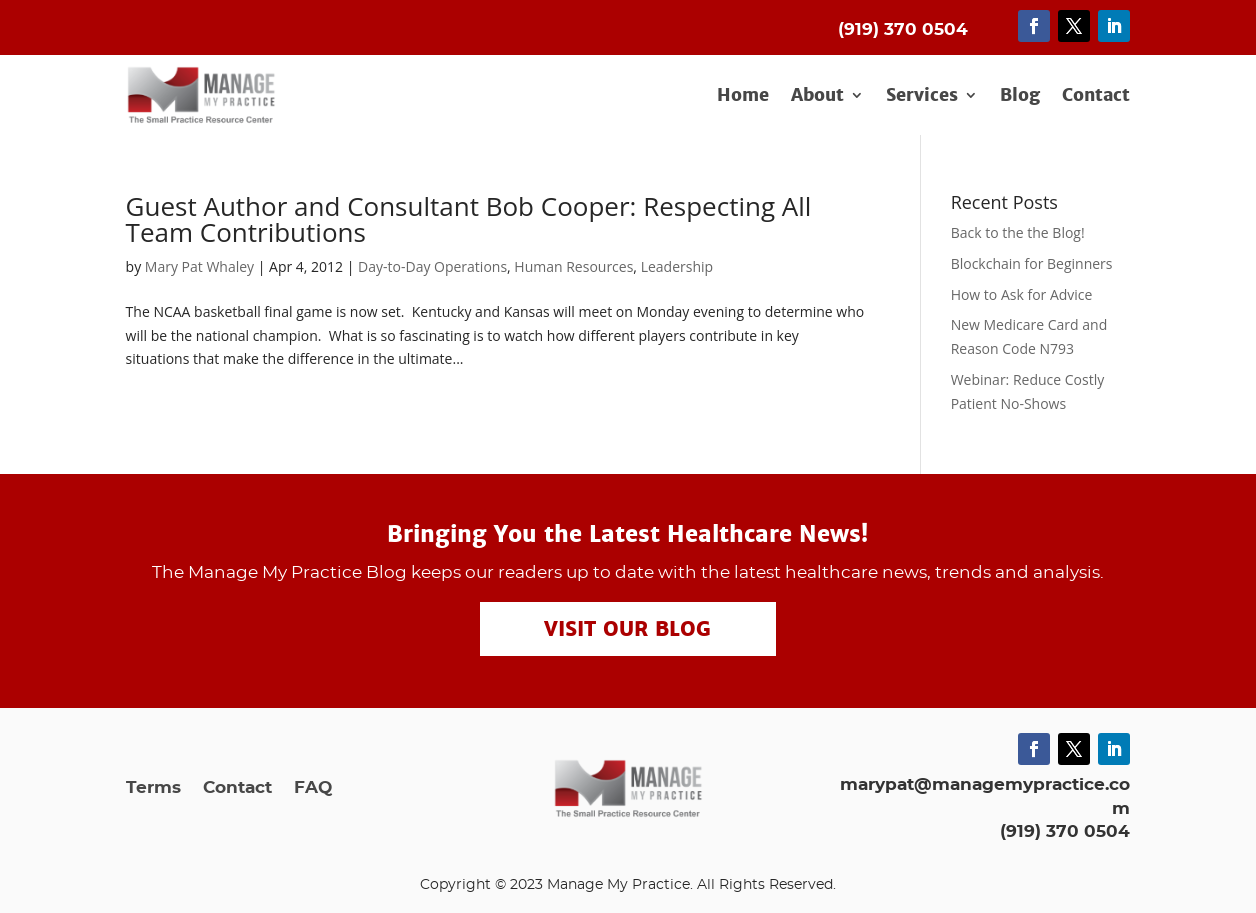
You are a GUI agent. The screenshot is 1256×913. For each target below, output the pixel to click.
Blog (1020, 96)
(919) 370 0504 (1065, 831)
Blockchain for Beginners (1032, 263)
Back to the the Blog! (1018, 232)
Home (743, 96)
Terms (153, 788)
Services (922, 96)
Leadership (677, 266)
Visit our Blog (627, 629)
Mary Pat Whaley (199, 266)
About (817, 96)
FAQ (313, 788)
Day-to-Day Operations (432, 266)
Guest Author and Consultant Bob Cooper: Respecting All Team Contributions (469, 219)
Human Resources (573, 266)
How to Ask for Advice (1022, 294)
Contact (1096, 96)
